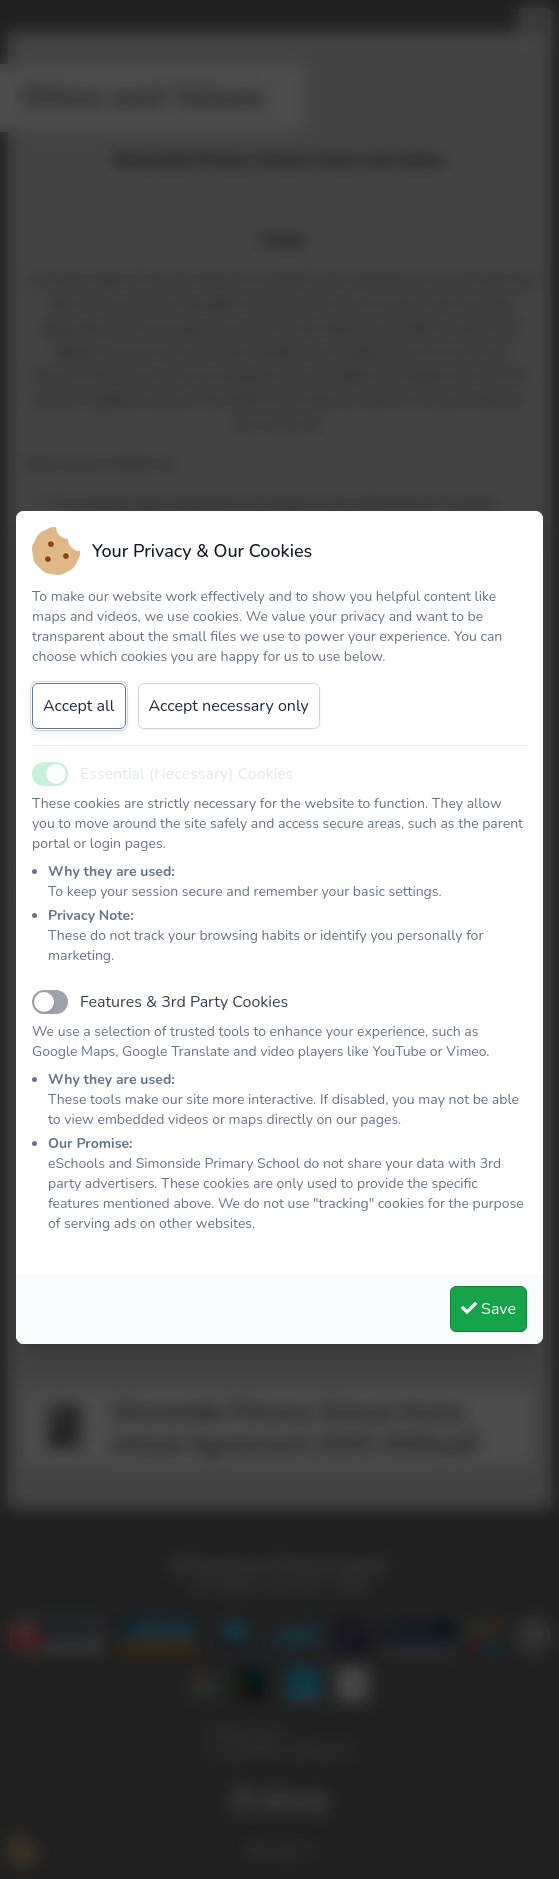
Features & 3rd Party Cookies (184, 1002)
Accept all (79, 706)
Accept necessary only (229, 706)
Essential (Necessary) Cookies (187, 774)
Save (488, 1309)
